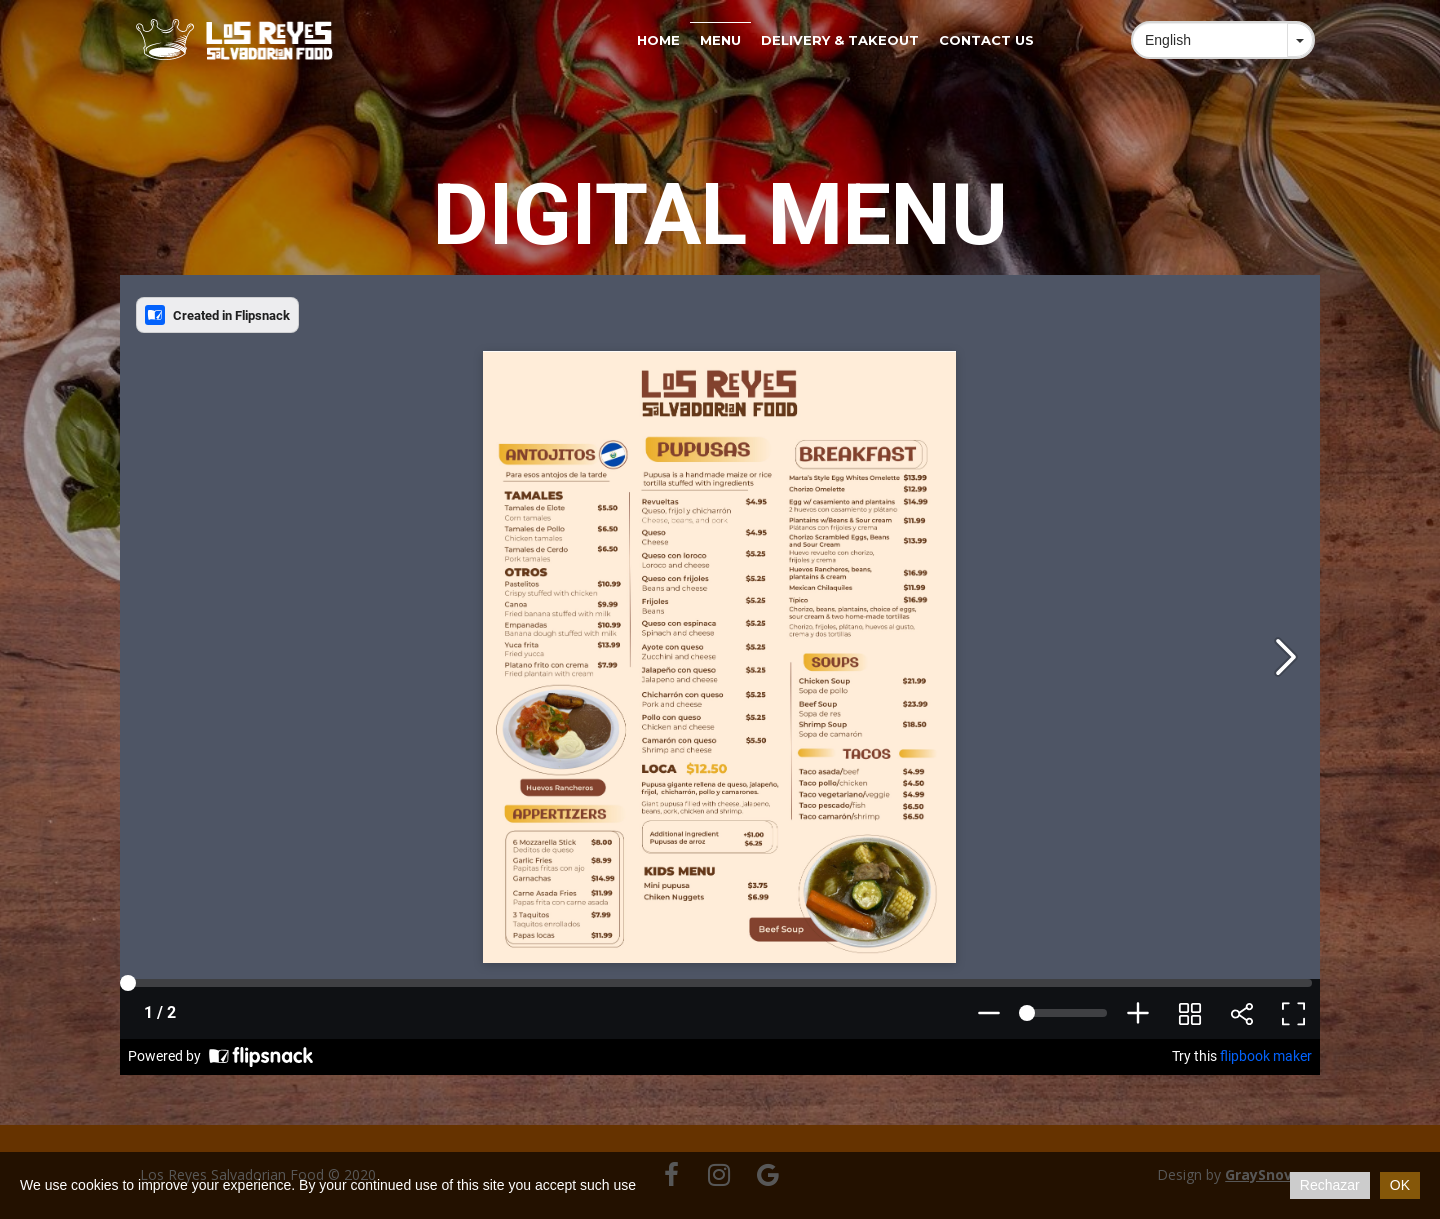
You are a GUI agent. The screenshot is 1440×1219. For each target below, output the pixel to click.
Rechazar (1330, 1185)
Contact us (986, 40)
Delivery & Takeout (840, 40)
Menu (720, 40)
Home (658, 40)
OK (1400, 1185)
